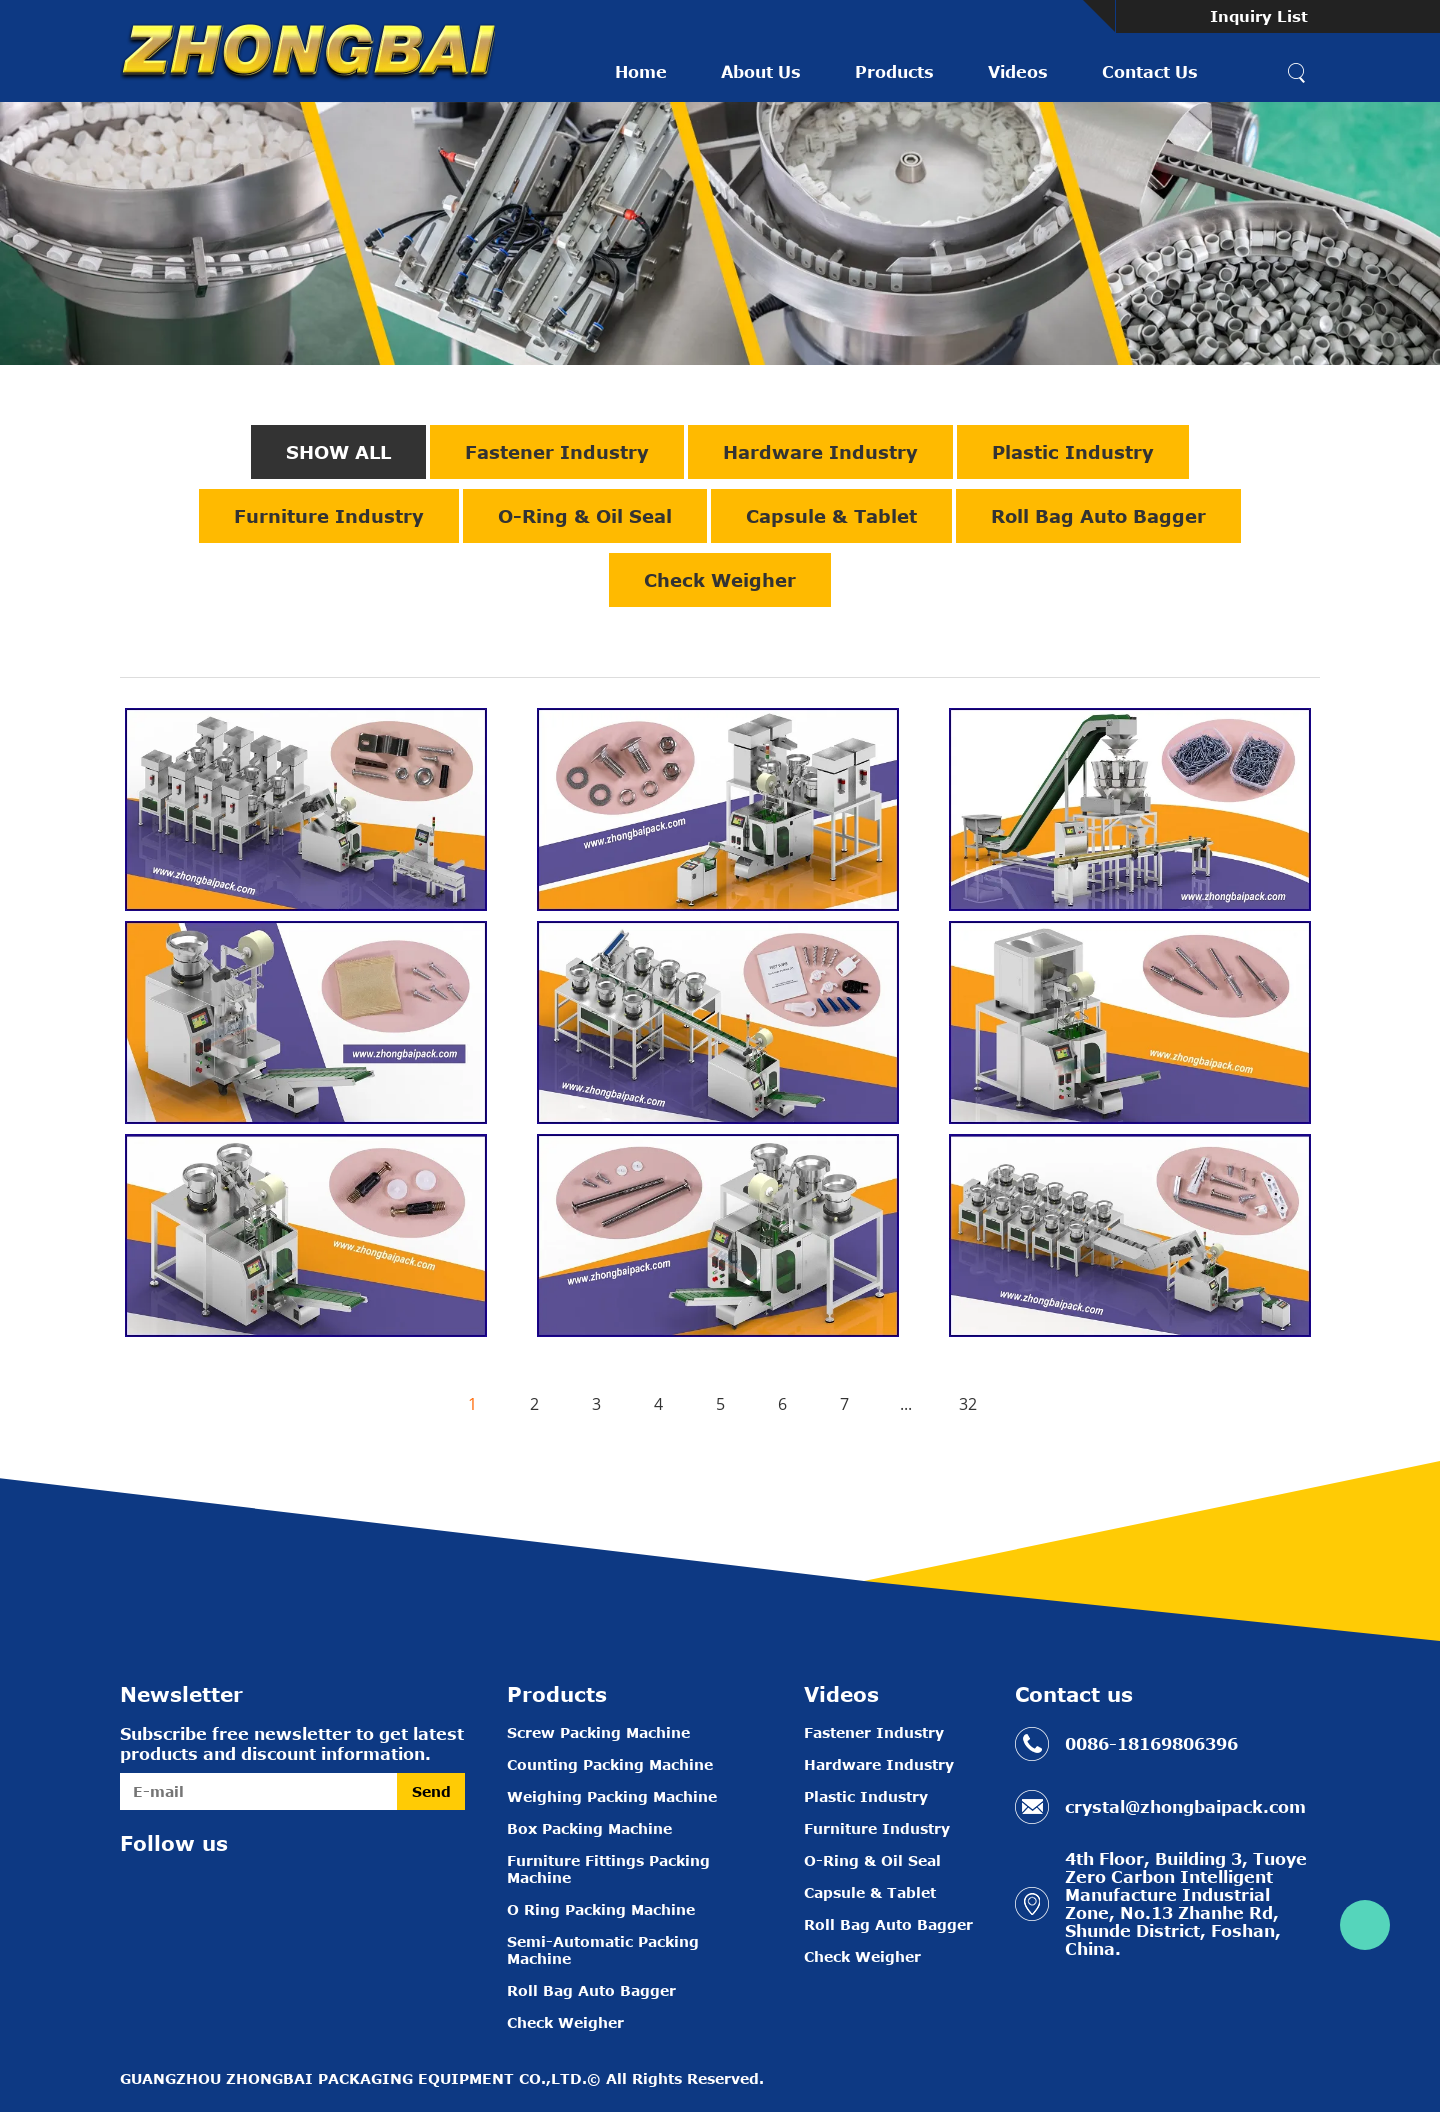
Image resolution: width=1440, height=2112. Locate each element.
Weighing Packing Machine (612, 1796)
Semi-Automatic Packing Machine (603, 1950)
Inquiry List (1259, 16)
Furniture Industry (329, 516)
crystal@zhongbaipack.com (1185, 1807)
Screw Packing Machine (598, 1732)
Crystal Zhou (1365, 1925)
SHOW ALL (338, 452)
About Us (761, 72)
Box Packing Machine (589, 1828)
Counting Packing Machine (610, 1764)
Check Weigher (720, 580)
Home (641, 72)
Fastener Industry (557, 452)
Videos (1018, 72)
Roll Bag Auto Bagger (1098, 516)
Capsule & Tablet (831, 516)
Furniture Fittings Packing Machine (608, 1869)
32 (968, 1404)
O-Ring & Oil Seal (585, 516)
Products (894, 72)
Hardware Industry (820, 452)
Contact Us (1150, 72)
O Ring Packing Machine (601, 1909)
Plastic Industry (1073, 452)
